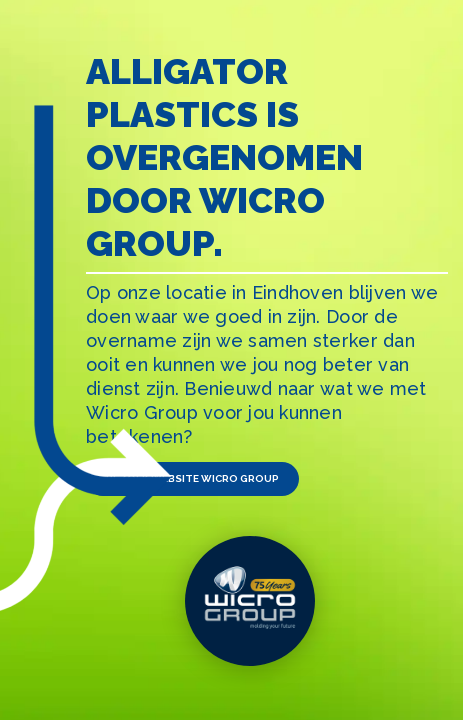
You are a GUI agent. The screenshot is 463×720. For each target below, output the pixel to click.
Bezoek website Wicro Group (192, 478)
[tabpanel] (231, 360)
